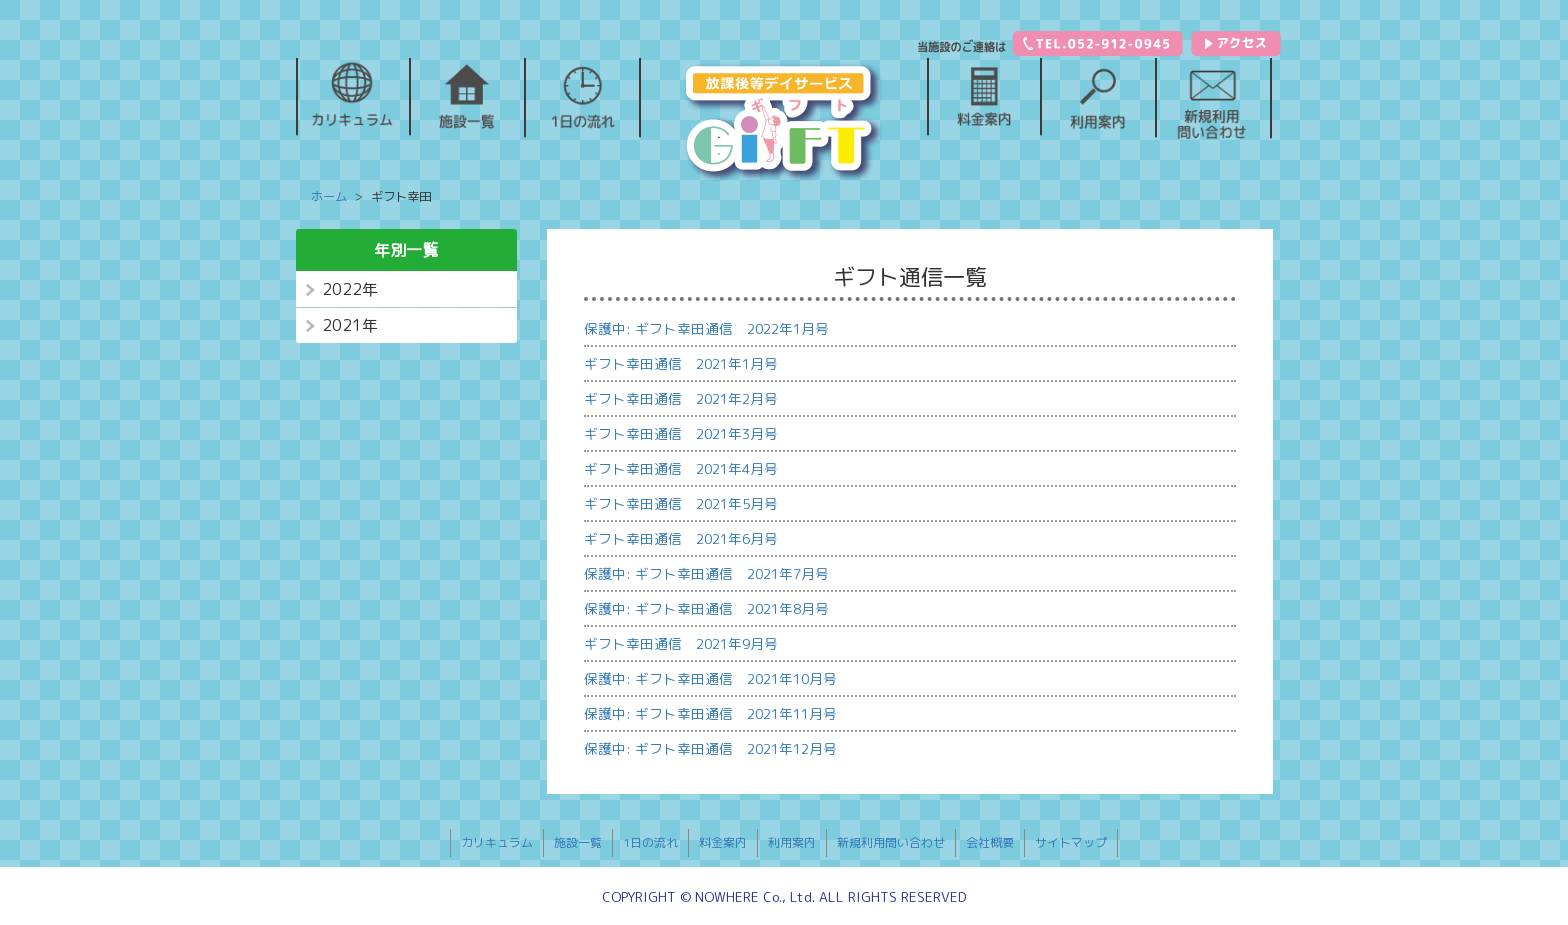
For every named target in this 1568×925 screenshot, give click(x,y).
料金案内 (723, 842)
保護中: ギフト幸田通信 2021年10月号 (710, 678)
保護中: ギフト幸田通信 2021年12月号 (710, 748)
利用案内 (792, 842)
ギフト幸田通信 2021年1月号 (681, 363)
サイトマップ (1071, 842)
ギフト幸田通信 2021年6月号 (681, 538)
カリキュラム (497, 842)
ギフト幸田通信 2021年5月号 (681, 503)
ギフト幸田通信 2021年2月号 (681, 398)
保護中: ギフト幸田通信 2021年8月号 (706, 608)
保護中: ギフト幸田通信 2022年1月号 (706, 328)
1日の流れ (650, 842)
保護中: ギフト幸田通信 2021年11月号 (710, 713)
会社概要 (990, 842)
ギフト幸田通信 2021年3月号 (681, 433)
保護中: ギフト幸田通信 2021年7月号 (706, 573)
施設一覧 (578, 842)
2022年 (350, 289)
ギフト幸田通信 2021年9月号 (681, 643)
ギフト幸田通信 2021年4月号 (681, 468)
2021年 (350, 325)
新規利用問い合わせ (891, 842)
